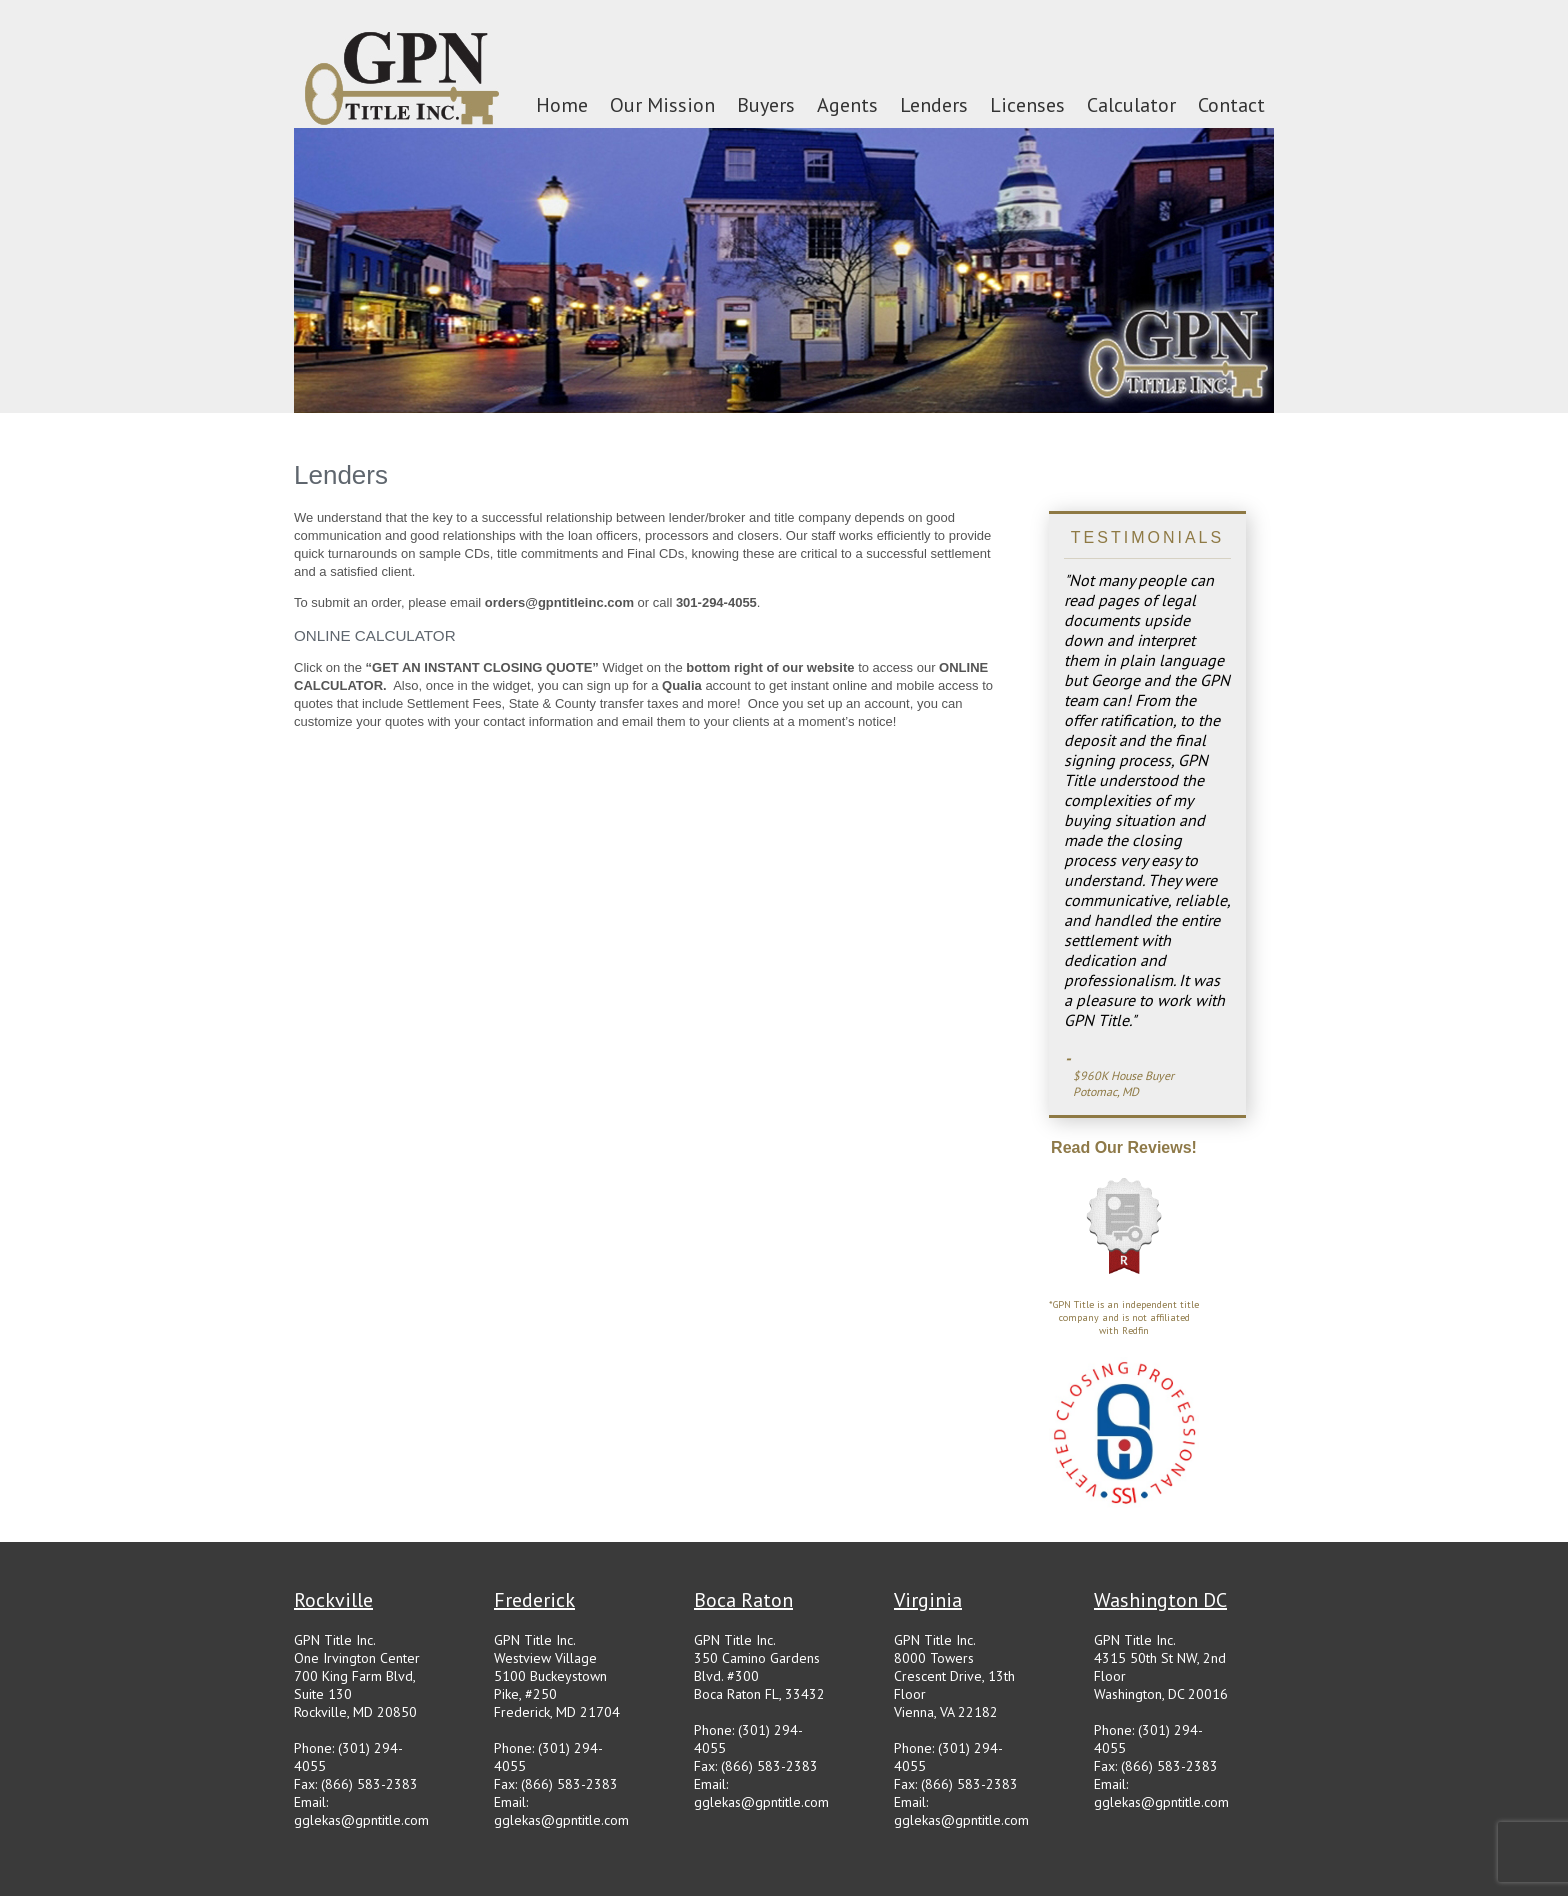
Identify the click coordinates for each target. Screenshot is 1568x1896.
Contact (1231, 105)
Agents (847, 105)
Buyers (766, 105)
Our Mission (662, 105)
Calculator (1131, 105)
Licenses (1027, 105)
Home (562, 105)
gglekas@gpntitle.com (361, 1820)
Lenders (934, 105)
